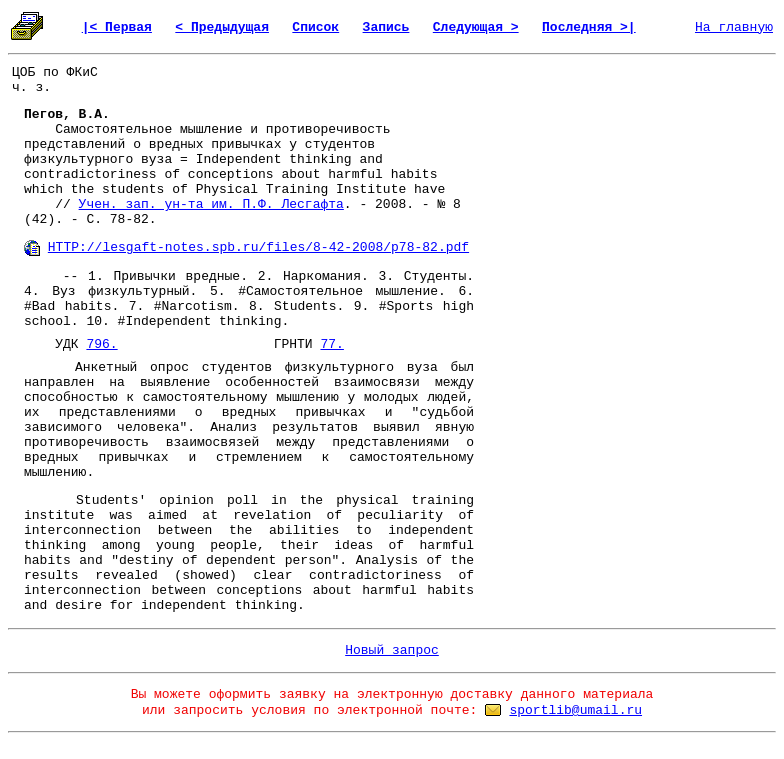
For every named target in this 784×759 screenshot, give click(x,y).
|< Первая (117, 27)
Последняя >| (589, 27)
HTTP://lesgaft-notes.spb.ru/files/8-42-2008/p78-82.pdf (258, 247)
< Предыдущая (222, 27)
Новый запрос (392, 650)
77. (331, 344)
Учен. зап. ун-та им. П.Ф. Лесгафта (211, 204)
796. (101, 344)
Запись (386, 27)
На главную (734, 27)
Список (315, 27)
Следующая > (476, 27)
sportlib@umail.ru (575, 710)
